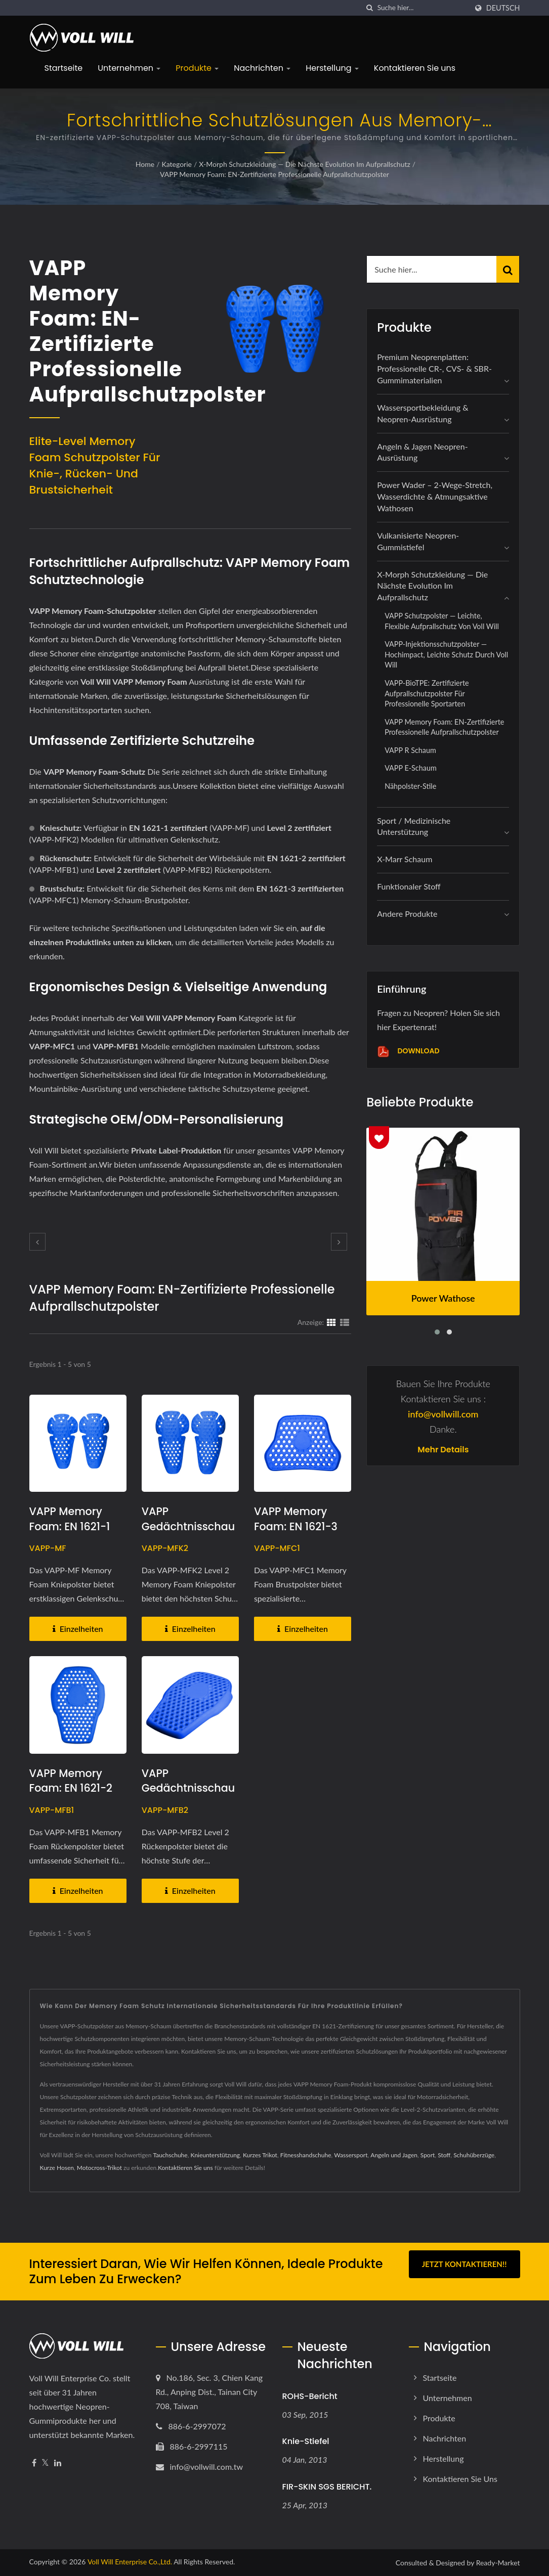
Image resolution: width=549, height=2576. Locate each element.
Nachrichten (262, 68)
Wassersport (350, 2155)
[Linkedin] (57, 2463)
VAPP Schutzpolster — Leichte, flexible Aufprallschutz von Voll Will (442, 621)
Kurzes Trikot (260, 2155)
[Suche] (369, 8)
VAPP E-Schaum (411, 768)
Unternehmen (129, 68)
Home (145, 164)
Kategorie (177, 164)
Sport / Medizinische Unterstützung (413, 826)
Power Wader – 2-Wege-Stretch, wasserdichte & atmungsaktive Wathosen (434, 496)
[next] (339, 1242)
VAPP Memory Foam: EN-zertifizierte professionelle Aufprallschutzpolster (274, 174)
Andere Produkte (407, 913)
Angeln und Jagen (393, 2155)
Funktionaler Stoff (409, 886)
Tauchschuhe (170, 2155)
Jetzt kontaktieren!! (464, 2264)
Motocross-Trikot (99, 2167)
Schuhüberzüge (473, 2155)
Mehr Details (443, 1449)
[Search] (422, 8)
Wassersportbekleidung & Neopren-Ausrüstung (422, 413)
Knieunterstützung (215, 2155)
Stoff (444, 2155)
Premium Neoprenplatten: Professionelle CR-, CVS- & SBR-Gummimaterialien (434, 368)
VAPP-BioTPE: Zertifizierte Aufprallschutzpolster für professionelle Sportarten (427, 693)
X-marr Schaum (404, 859)
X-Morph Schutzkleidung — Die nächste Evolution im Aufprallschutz (304, 164)
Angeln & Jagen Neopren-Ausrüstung (422, 452)
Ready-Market (498, 2562)
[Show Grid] (331, 1321)
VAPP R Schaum (410, 750)
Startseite (64, 68)
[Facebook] (34, 2463)
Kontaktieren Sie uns (414, 68)
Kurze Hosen (57, 2167)
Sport (427, 2155)
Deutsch (503, 8)
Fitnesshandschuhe (305, 2155)
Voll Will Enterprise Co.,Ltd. (130, 2561)
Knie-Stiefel (305, 2441)
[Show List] (344, 1321)
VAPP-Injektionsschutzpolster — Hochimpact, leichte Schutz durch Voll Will (446, 654)
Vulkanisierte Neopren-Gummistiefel (418, 541)
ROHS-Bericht (309, 2396)
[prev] (37, 1242)
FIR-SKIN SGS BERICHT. (327, 2487)
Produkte (197, 68)
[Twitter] (45, 2463)
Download (408, 1051)
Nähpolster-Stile (410, 786)
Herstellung (332, 68)
